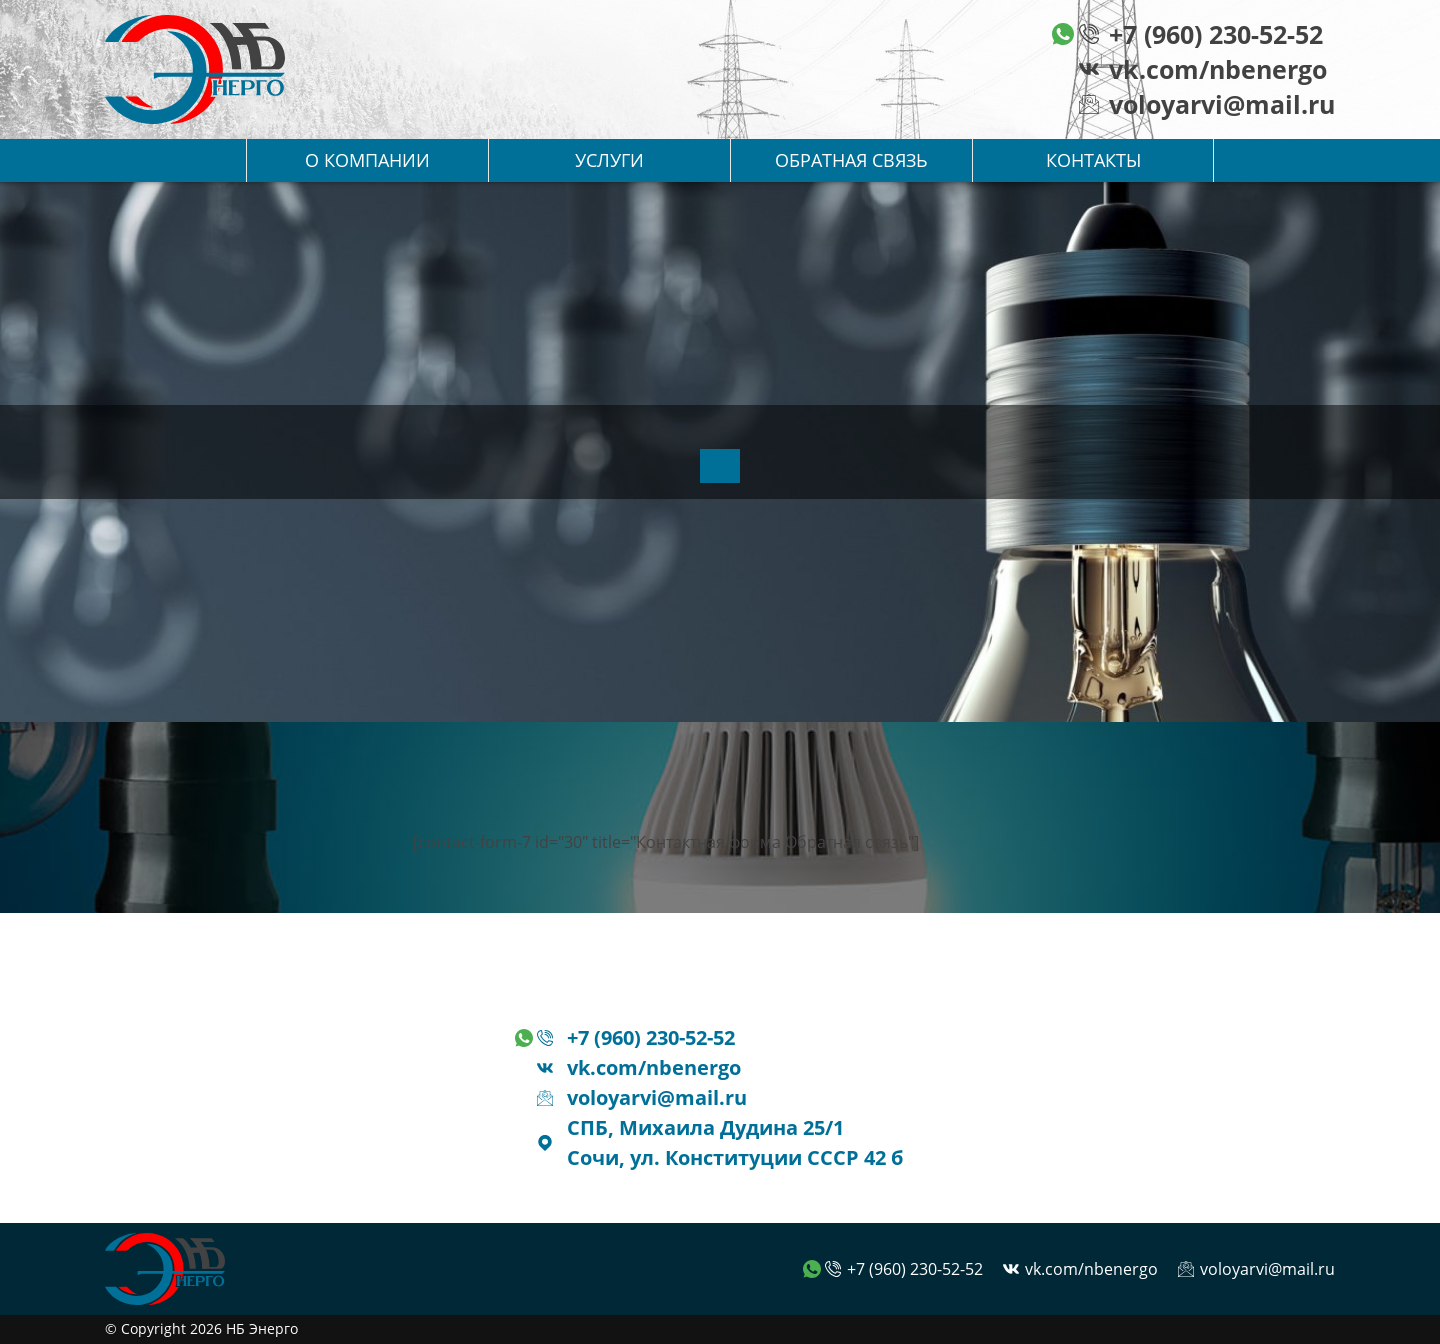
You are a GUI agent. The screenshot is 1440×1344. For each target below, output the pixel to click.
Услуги (609, 160)
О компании (367, 160)
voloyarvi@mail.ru (1222, 104)
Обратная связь (851, 160)
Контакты (1093, 160)
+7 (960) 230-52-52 (1216, 34)
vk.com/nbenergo (1218, 69)
